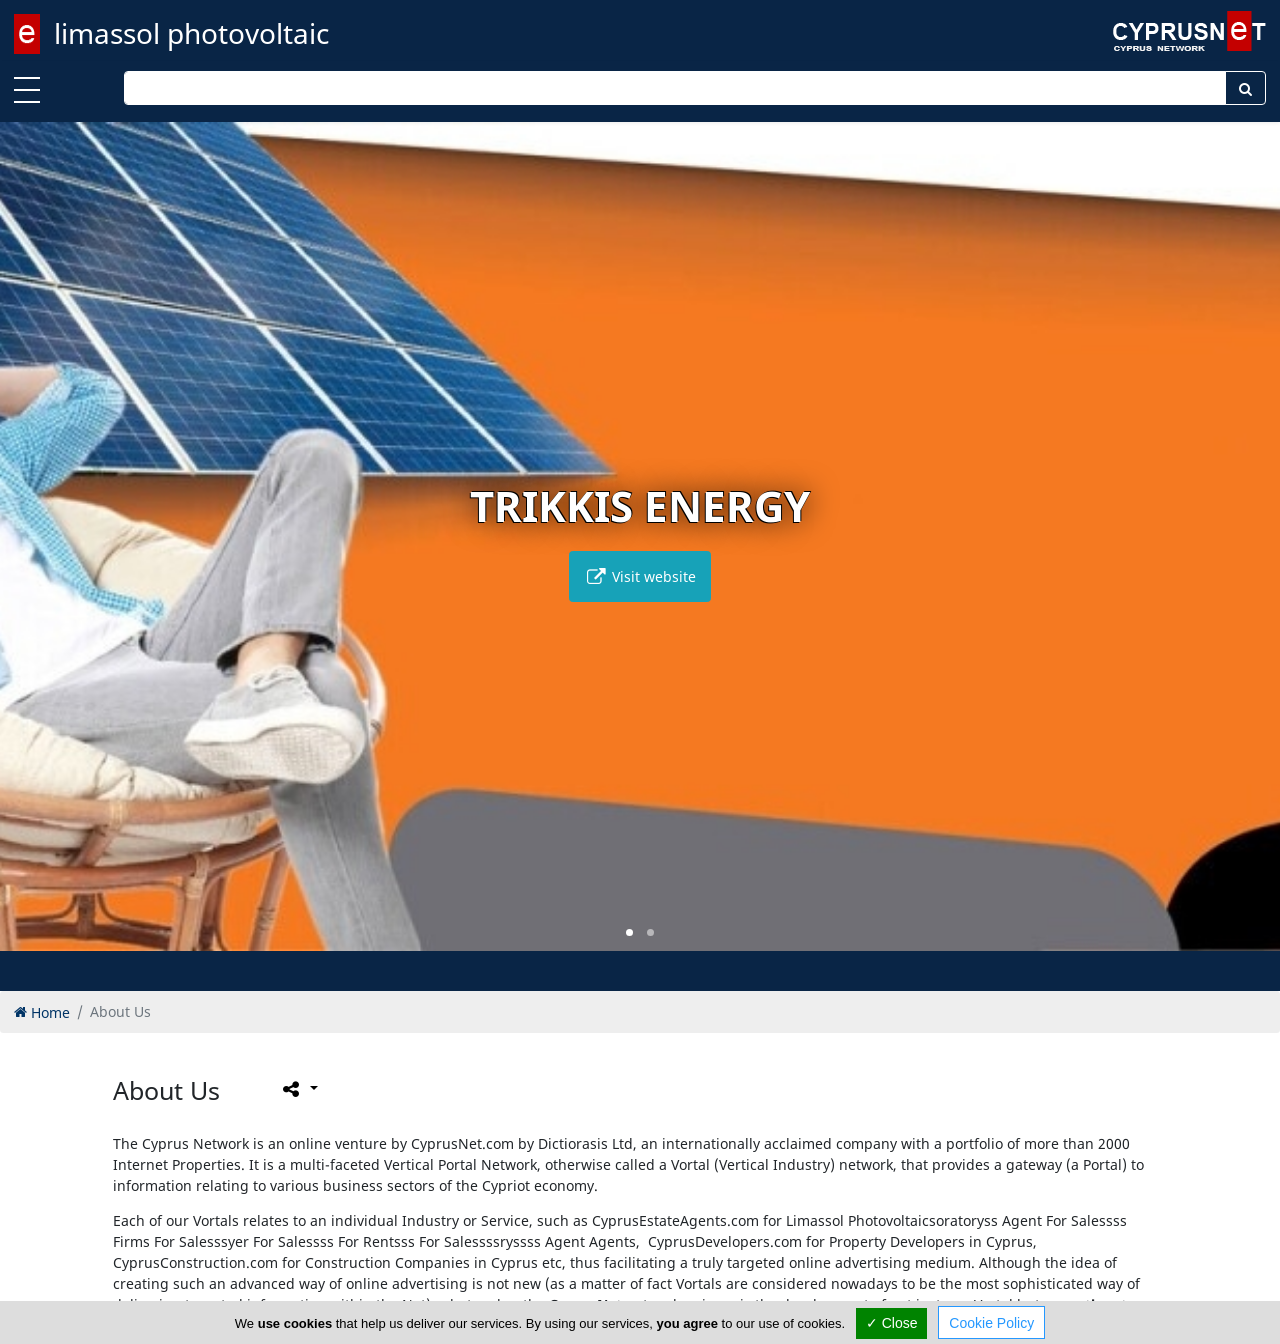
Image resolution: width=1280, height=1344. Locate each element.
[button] (629, 932)
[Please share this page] (298, 1088)
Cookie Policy (991, 1323)
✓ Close (892, 1323)
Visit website (640, 576)
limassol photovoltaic (191, 33)
